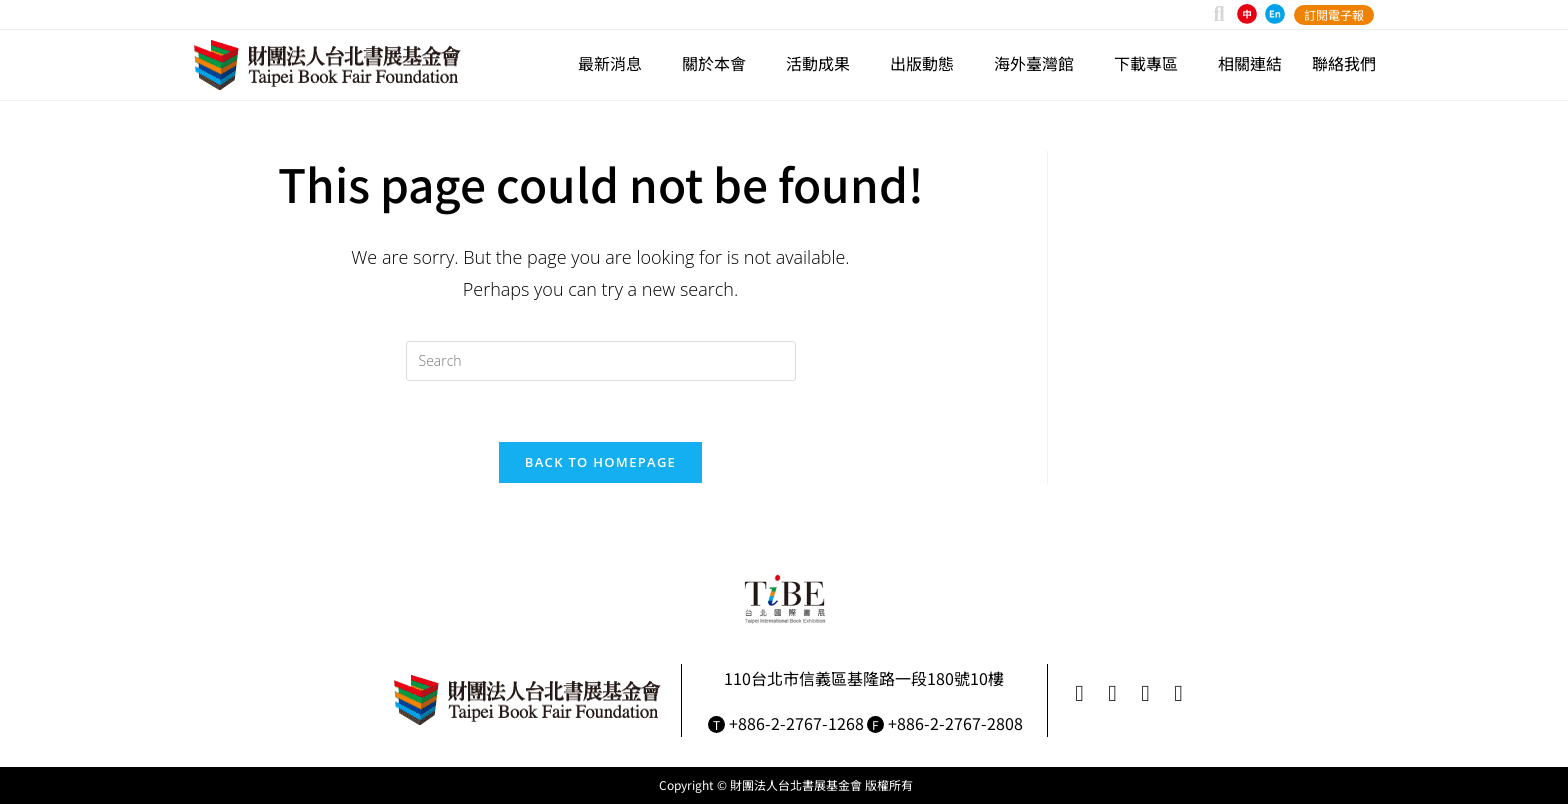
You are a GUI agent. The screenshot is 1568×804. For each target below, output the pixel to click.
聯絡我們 (1344, 63)
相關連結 (1250, 63)
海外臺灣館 (1039, 63)
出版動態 (927, 63)
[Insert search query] (601, 361)
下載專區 (1151, 63)
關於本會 (719, 63)
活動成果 (823, 63)
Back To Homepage (600, 462)
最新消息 (615, 63)
